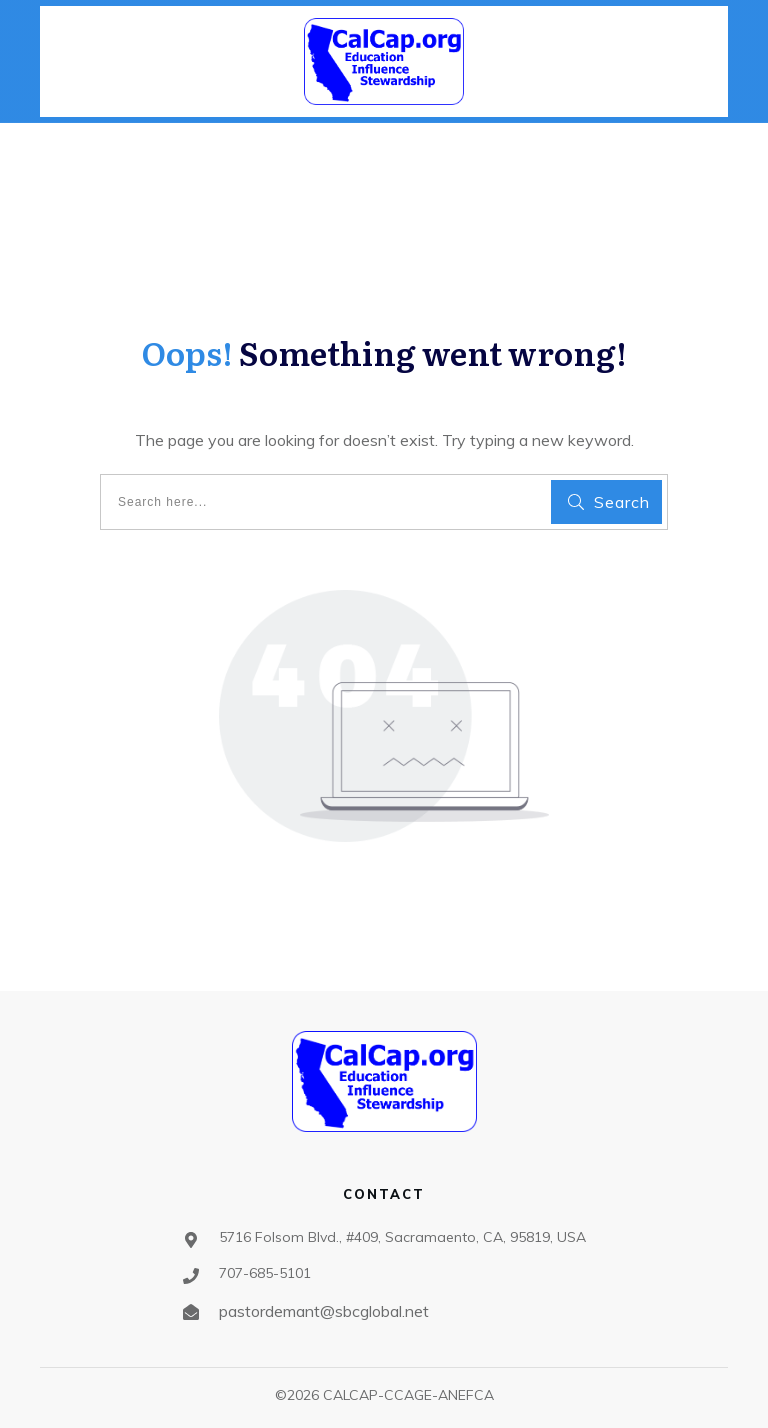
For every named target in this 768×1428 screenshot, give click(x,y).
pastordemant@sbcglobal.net (324, 1311)
